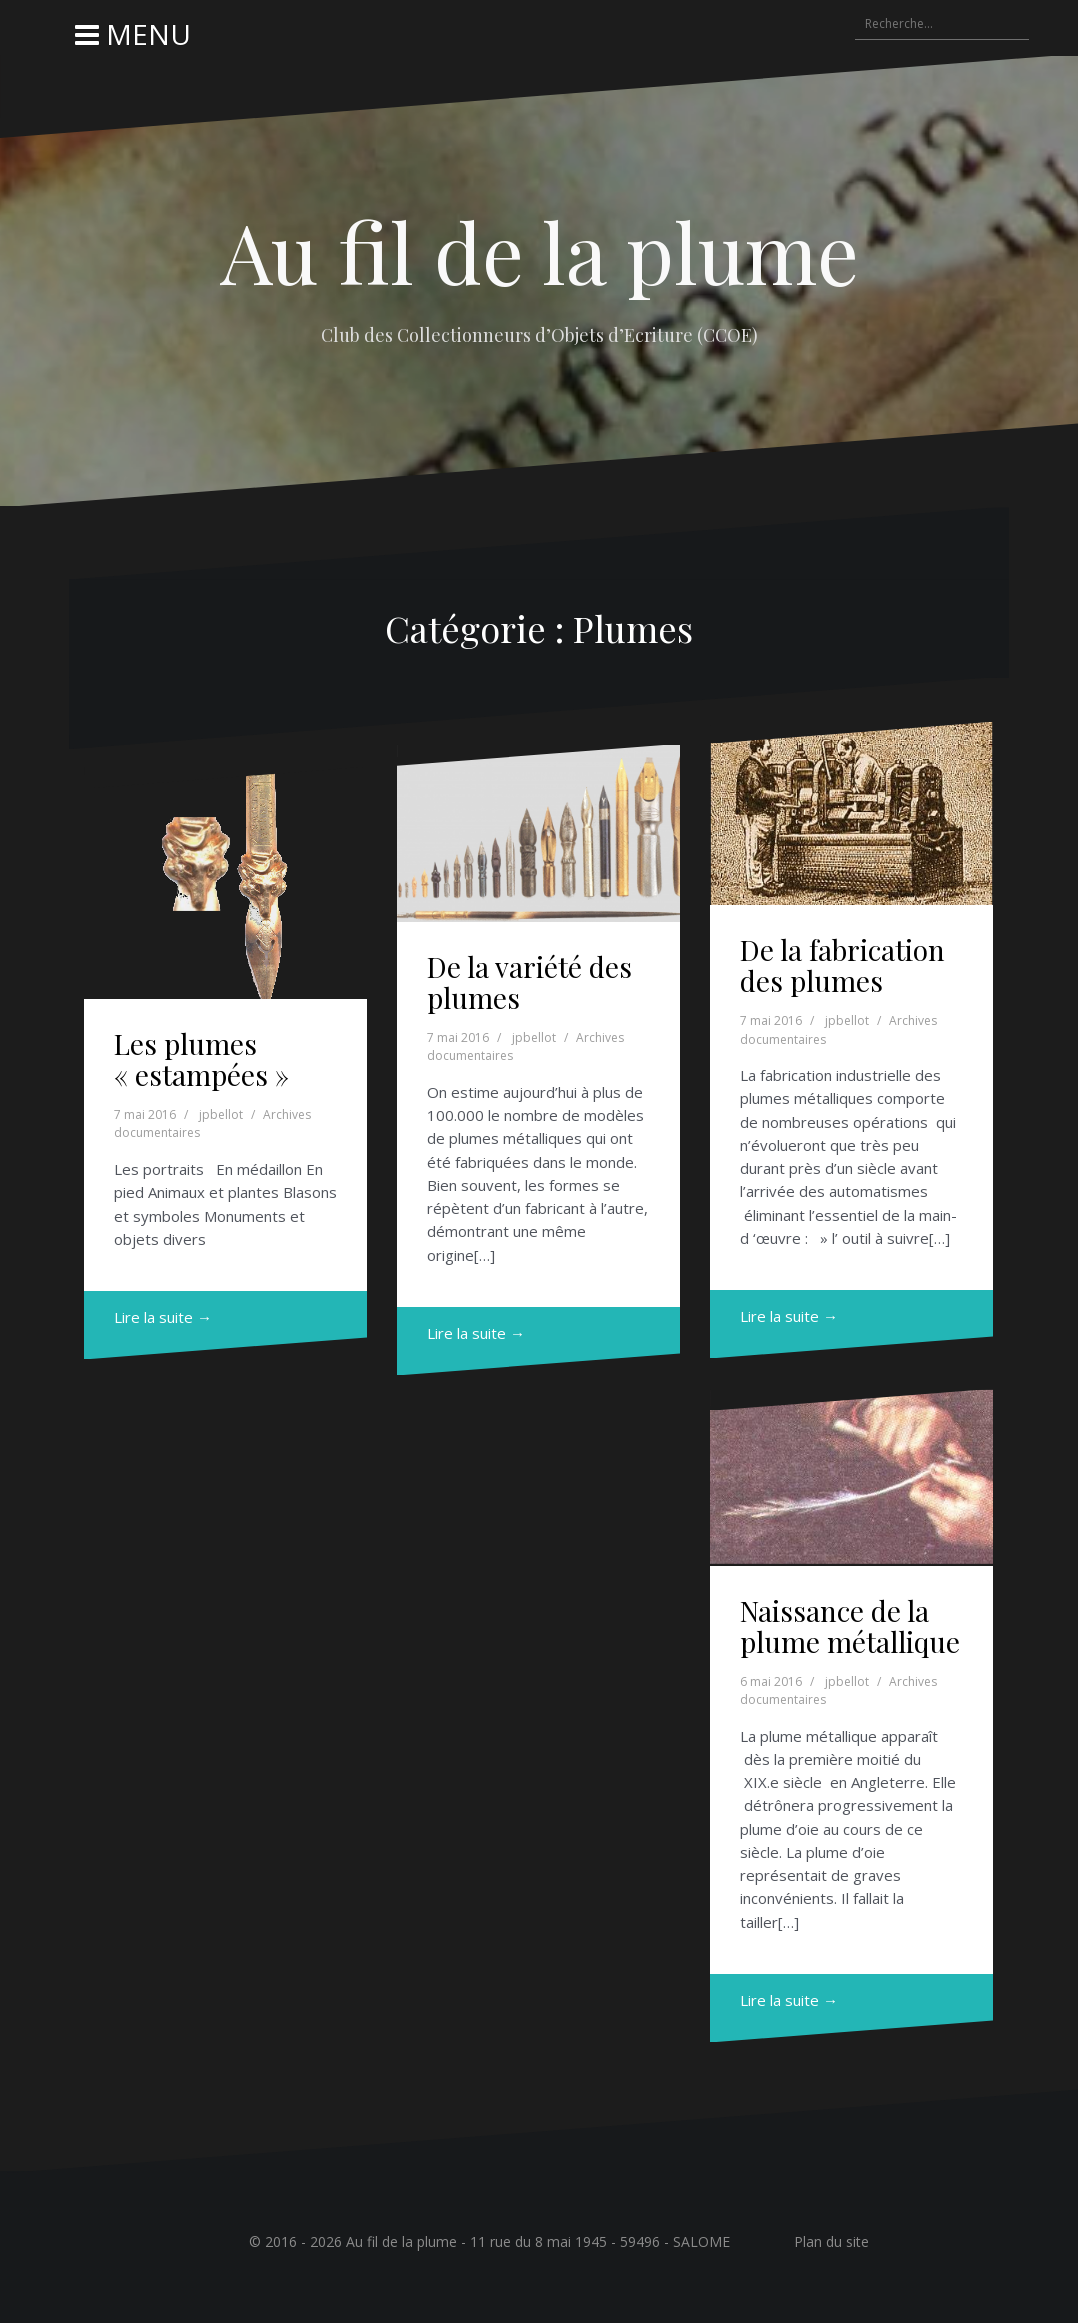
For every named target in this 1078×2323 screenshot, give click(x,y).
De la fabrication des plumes (842, 965)
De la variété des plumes (529, 982)
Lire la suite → (163, 1317)
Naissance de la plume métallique (850, 1626)
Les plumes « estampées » (201, 1059)
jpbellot (221, 1114)
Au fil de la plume (539, 251)
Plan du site (831, 2241)
